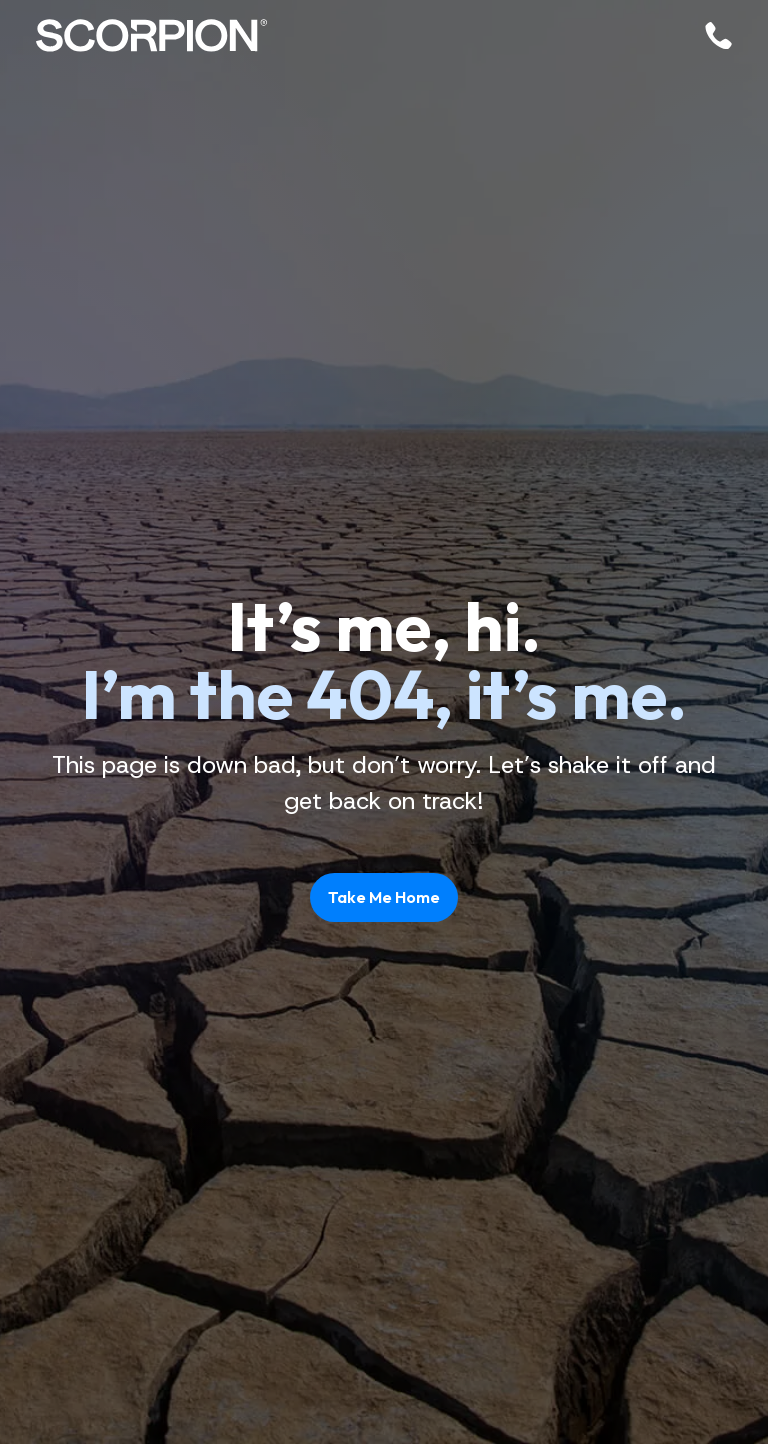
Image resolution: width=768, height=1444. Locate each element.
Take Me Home (384, 897)
